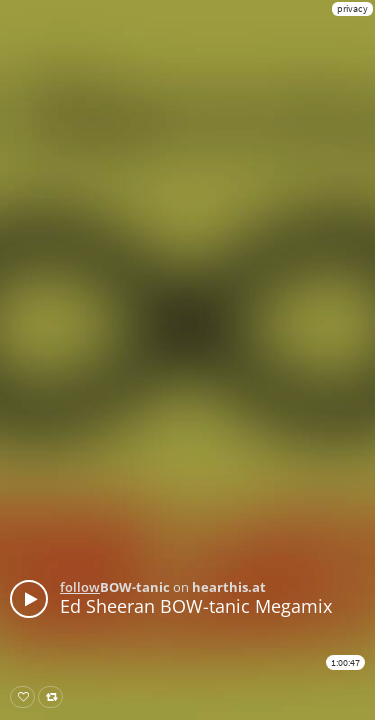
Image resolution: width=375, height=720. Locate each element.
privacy (352, 8)
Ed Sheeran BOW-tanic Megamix (196, 606)
